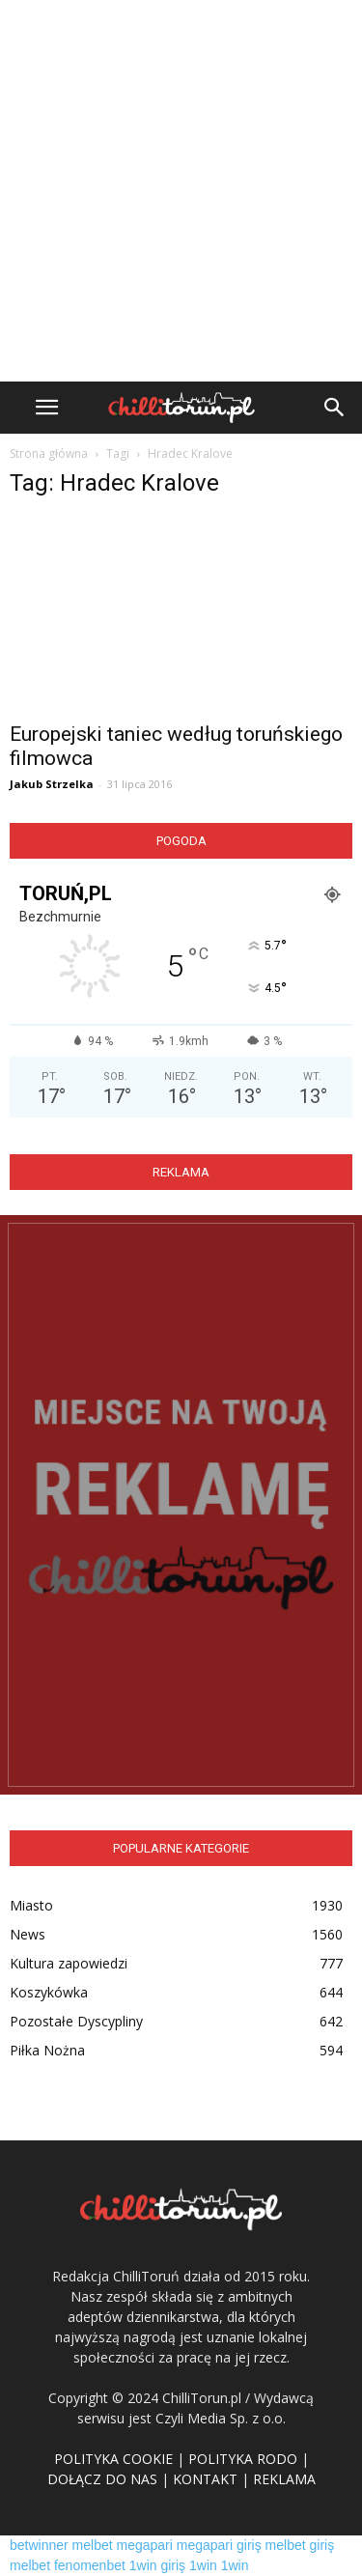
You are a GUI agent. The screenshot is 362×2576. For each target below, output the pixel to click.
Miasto (31, 1905)
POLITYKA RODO (242, 2458)
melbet (92, 2545)
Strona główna (49, 453)
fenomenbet (89, 2565)
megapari (145, 2545)
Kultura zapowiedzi (68, 1963)
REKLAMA (284, 2479)
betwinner (39, 2545)
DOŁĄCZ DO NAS (102, 2479)
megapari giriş (219, 2545)
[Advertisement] (181, 191)
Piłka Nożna (47, 2050)
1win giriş (157, 2565)
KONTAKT (205, 2479)
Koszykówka (49, 1992)
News (27, 1934)
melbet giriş (300, 2545)
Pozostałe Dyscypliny (76, 2021)
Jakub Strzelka (52, 784)
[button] (335, 408)
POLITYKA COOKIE (113, 2458)
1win (203, 2565)
